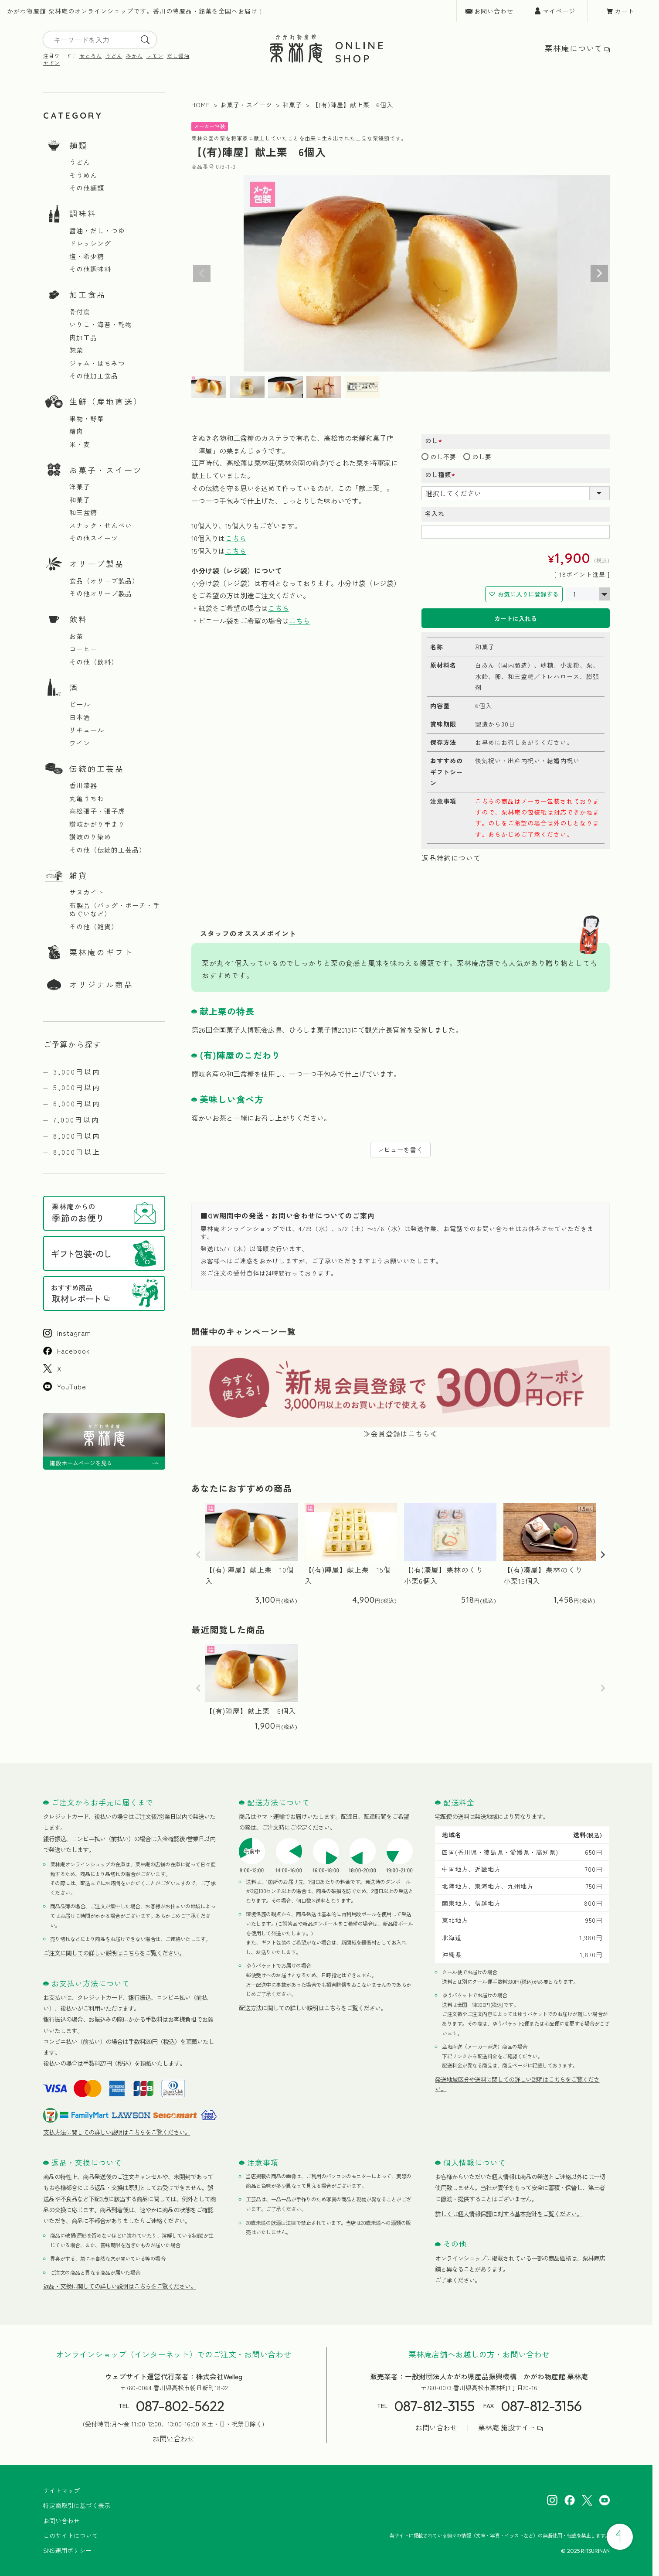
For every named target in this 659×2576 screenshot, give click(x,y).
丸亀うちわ (86, 798)
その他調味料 (90, 269)
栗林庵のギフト (101, 952)
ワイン (79, 743)
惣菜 (76, 350)
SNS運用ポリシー (67, 2550)
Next (599, 273)
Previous (202, 273)
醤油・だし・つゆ (97, 230)
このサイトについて (70, 2535)
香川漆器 (83, 785)
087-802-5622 (180, 2406)
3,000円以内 (77, 1071)
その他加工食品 (93, 376)
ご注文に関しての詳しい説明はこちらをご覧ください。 (114, 1952)
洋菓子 (79, 486)
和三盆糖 (83, 512)
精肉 (76, 431)
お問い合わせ (493, 11)
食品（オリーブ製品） (104, 581)
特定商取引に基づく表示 (76, 2505)
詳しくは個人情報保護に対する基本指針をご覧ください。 (508, 2213)
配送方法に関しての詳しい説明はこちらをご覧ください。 (312, 2007)
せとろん (90, 55)
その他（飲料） (93, 662)
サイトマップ (61, 2490)
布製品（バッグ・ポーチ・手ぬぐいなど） (114, 909)
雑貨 (78, 875)
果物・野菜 (86, 418)
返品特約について (451, 858)
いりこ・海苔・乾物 (100, 324)
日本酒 (79, 717)
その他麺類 (86, 188)
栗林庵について (574, 48)
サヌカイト (86, 892)
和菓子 (79, 499)
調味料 (83, 213)
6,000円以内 (77, 1103)
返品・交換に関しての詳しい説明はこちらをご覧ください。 (119, 2286)
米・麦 (79, 444)
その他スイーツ (93, 538)
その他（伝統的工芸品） (107, 850)
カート (624, 11)
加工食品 (87, 294)
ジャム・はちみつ (97, 363)
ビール (79, 704)
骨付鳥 (79, 311)
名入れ (435, 513)
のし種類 (442, 474)
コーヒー (83, 649)
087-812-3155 (434, 2406)
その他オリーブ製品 (100, 593)
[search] (145, 40)
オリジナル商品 (101, 984)
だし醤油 (178, 55)
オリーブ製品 (96, 563)
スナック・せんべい (100, 525)
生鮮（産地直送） (106, 401)
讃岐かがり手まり (97, 824)
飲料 (78, 618)
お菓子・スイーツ (106, 469)
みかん (134, 55)
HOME (200, 104)
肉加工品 (83, 337)
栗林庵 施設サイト (507, 2427)
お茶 (76, 636)
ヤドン (51, 62)
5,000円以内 (77, 1087)
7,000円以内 (76, 1119)
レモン (154, 55)
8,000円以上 (77, 1151)
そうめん (83, 175)
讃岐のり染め (90, 837)
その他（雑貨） (93, 926)
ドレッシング (90, 243)
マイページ (559, 11)
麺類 (78, 145)
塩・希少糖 (86, 256)
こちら (235, 538)
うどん (113, 55)
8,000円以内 (77, 1135)
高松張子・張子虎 (97, 811)
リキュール (86, 730)
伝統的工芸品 (96, 768)
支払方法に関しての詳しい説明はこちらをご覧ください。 (116, 2132)
